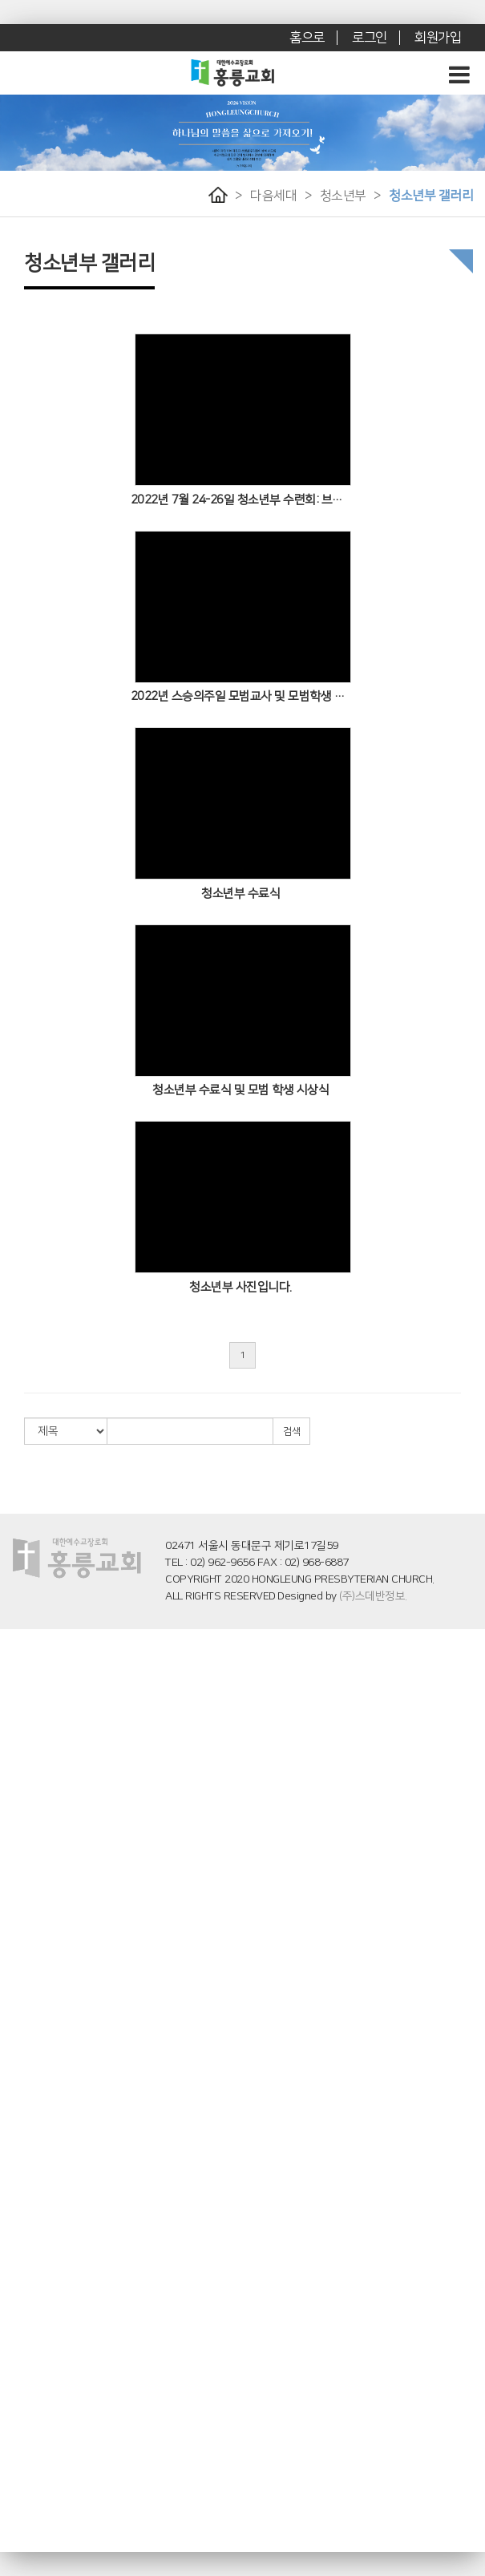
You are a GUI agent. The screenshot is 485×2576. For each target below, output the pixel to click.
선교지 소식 (24, 2439)
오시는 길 (19, 1695)
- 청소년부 (21, 1993)
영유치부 (18, 1859)
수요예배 (18, 1800)
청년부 (14, 2038)
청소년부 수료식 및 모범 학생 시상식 (240, 1090)
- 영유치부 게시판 (36, 1889)
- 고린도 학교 (27, 2305)
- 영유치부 (21, 1874)
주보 (9, 2469)
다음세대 (273, 195)
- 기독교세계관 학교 (41, 2276)
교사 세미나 (24, 2380)
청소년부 (343, 195)
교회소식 (18, 2455)
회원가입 (437, 37)
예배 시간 (19, 1680)
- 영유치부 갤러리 (36, 1904)
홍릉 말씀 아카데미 (39, 2216)
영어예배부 (23, 2142)
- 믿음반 (17, 2350)
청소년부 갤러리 (431, 195)
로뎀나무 (18, 1740)
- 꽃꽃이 (17, 2514)
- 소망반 (17, 2365)
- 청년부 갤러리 (31, 2083)
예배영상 (18, 1755)
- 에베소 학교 (27, 2291)
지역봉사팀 (23, 2172)
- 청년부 (17, 2053)
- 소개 (12, 2231)
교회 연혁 (19, 1711)
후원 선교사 (24, 2410)
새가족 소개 (24, 2484)
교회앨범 (18, 2499)
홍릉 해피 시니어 (34, 2321)
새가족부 (18, 2201)
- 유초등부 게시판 (36, 1949)
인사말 (14, 1650)
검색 (291, 1431)
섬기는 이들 (24, 1666)
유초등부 (18, 1918)
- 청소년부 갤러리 (36, 2022)
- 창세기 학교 (27, 2246)
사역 (9, 2097)
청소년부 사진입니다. (240, 1287)
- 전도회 (17, 2544)
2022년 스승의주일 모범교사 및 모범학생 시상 (241, 696)
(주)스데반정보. (373, 1596)
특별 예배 (19, 1815)
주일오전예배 (27, 1770)
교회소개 (18, 1636)
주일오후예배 (27, 1784)
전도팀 (14, 2127)
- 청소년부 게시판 (36, 2008)
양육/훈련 (20, 2187)
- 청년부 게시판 (31, 2067)
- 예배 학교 (22, 2261)
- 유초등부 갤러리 (36, 1963)
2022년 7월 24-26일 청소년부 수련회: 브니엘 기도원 (241, 500)
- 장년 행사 (22, 2529)
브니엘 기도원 (29, 1725)
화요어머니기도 (32, 2112)
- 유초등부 (21, 1933)
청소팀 (14, 2156)
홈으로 (307, 37)
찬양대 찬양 (24, 1829)
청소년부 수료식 (240, 893)
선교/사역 (20, 2394)
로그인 (369, 37)
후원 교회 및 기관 (35, 2425)
